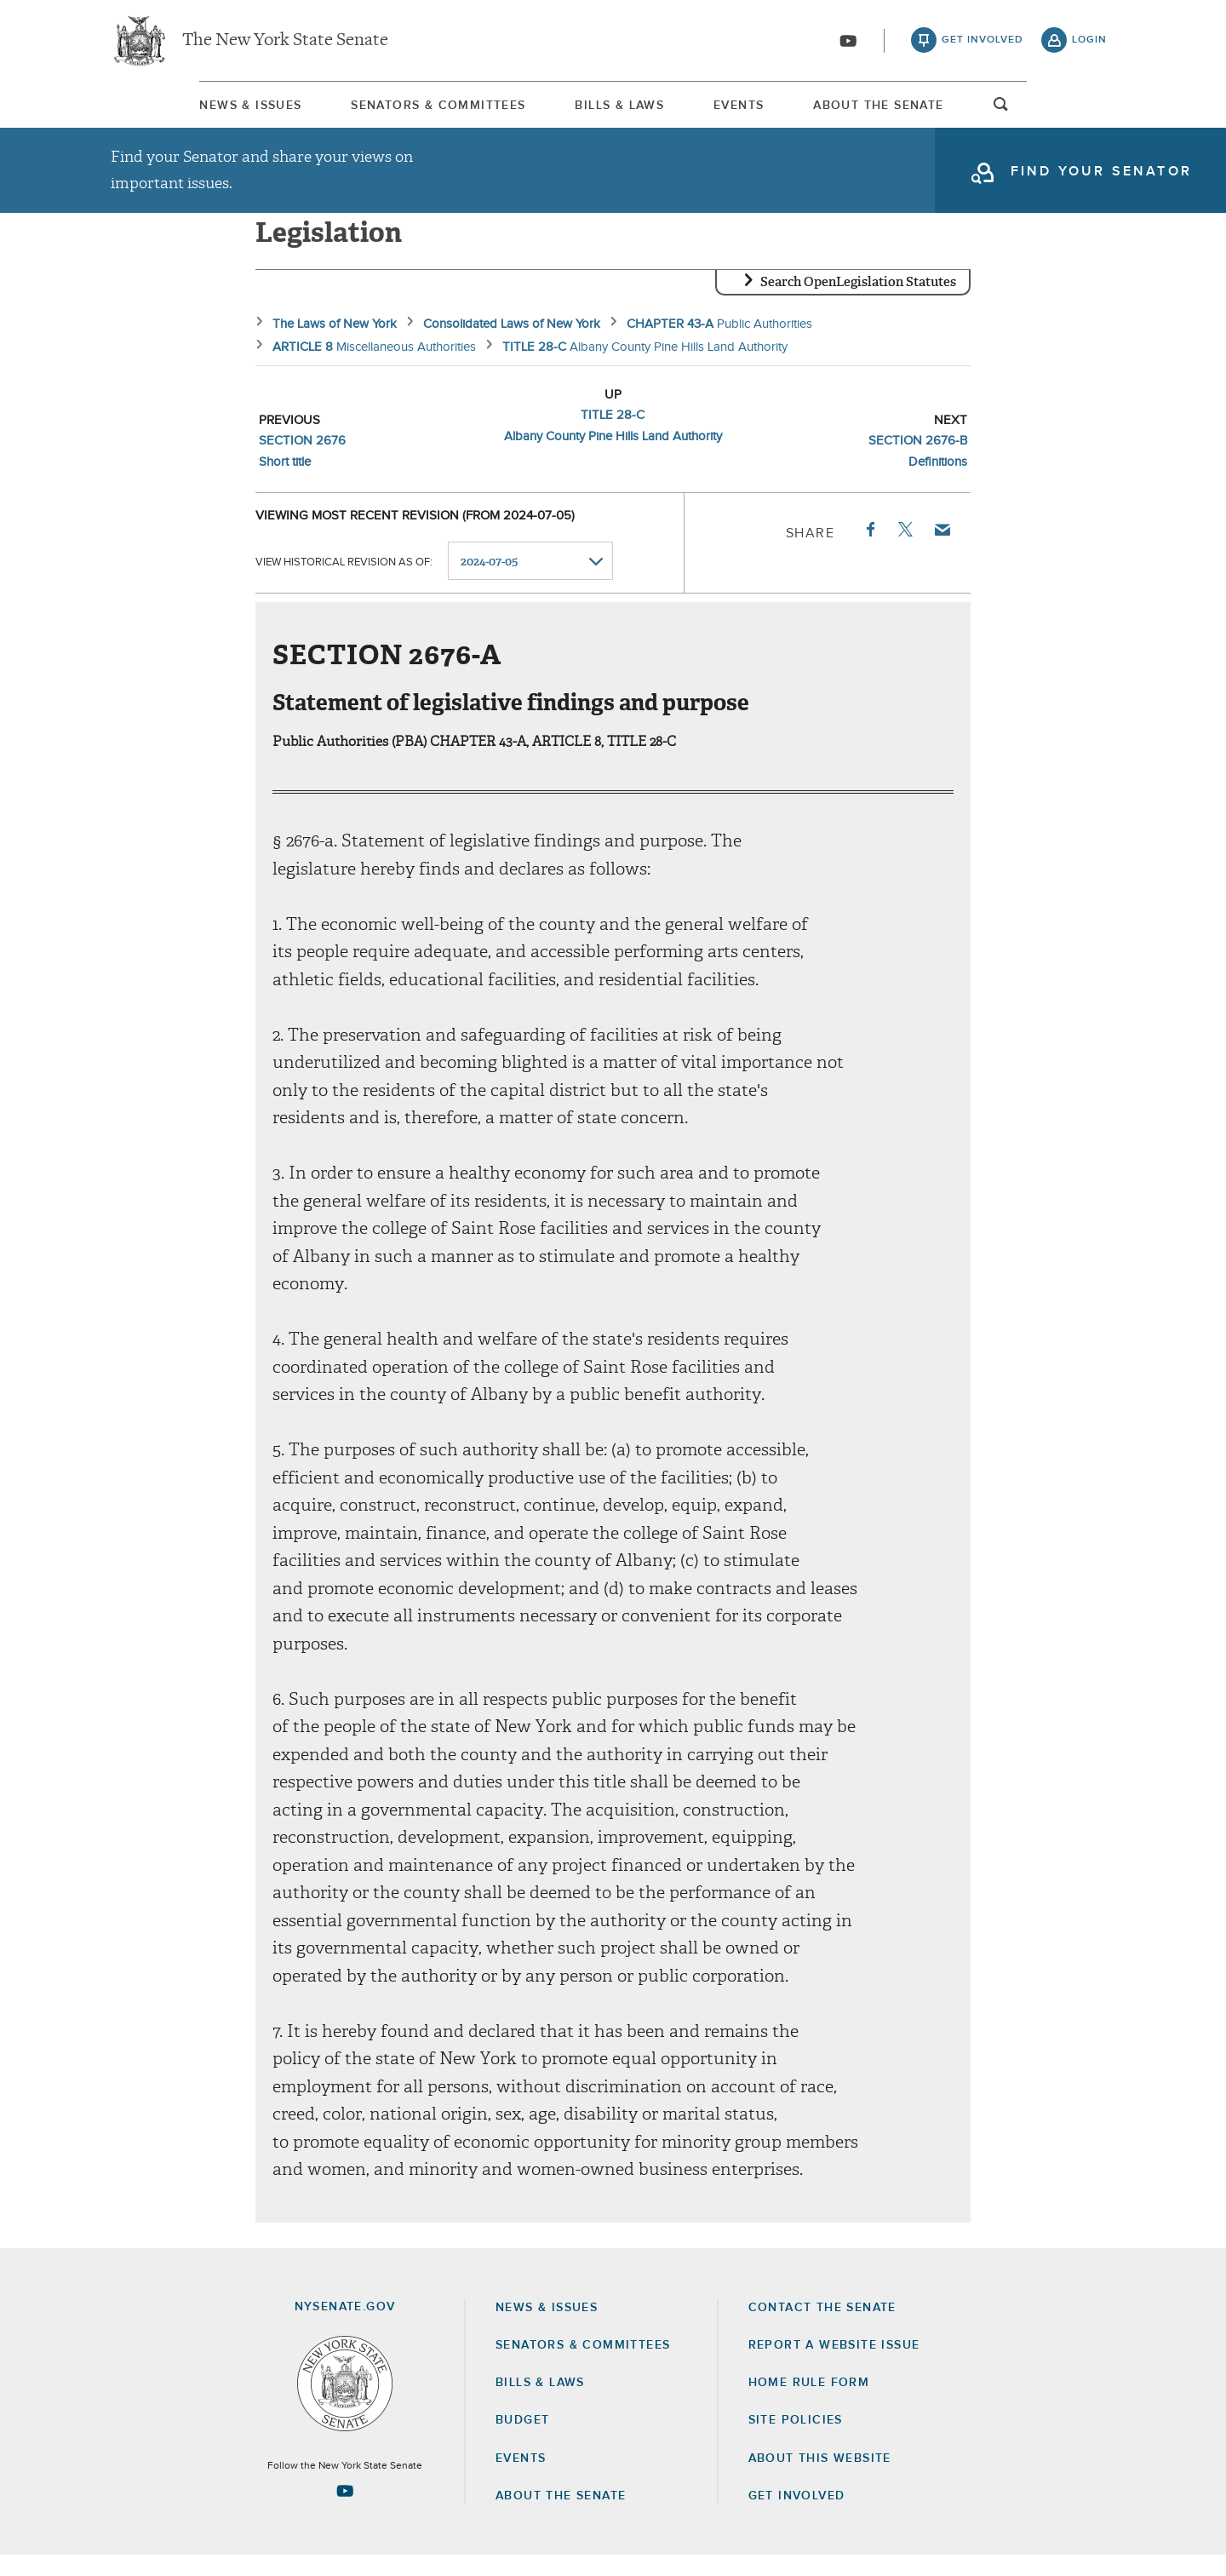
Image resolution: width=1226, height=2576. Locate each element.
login (1089, 42)
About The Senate (950, 110)
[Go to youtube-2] (848, 43)
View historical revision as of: (344, 582)
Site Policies (795, 2441)
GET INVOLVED (796, 2516)
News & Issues (162, 110)
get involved (982, 42)
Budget (522, 2441)
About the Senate (561, 2516)
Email (941, 550)
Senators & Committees (389, 110)
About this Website (819, 2479)
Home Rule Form (809, 2403)
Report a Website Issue (834, 2366)
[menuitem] (162, 109)
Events (770, 110)
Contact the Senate (822, 2328)
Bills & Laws (611, 110)
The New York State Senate (285, 42)
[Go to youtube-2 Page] (345, 2511)
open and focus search (1090, 113)
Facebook (869, 550)
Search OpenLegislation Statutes (858, 302)
